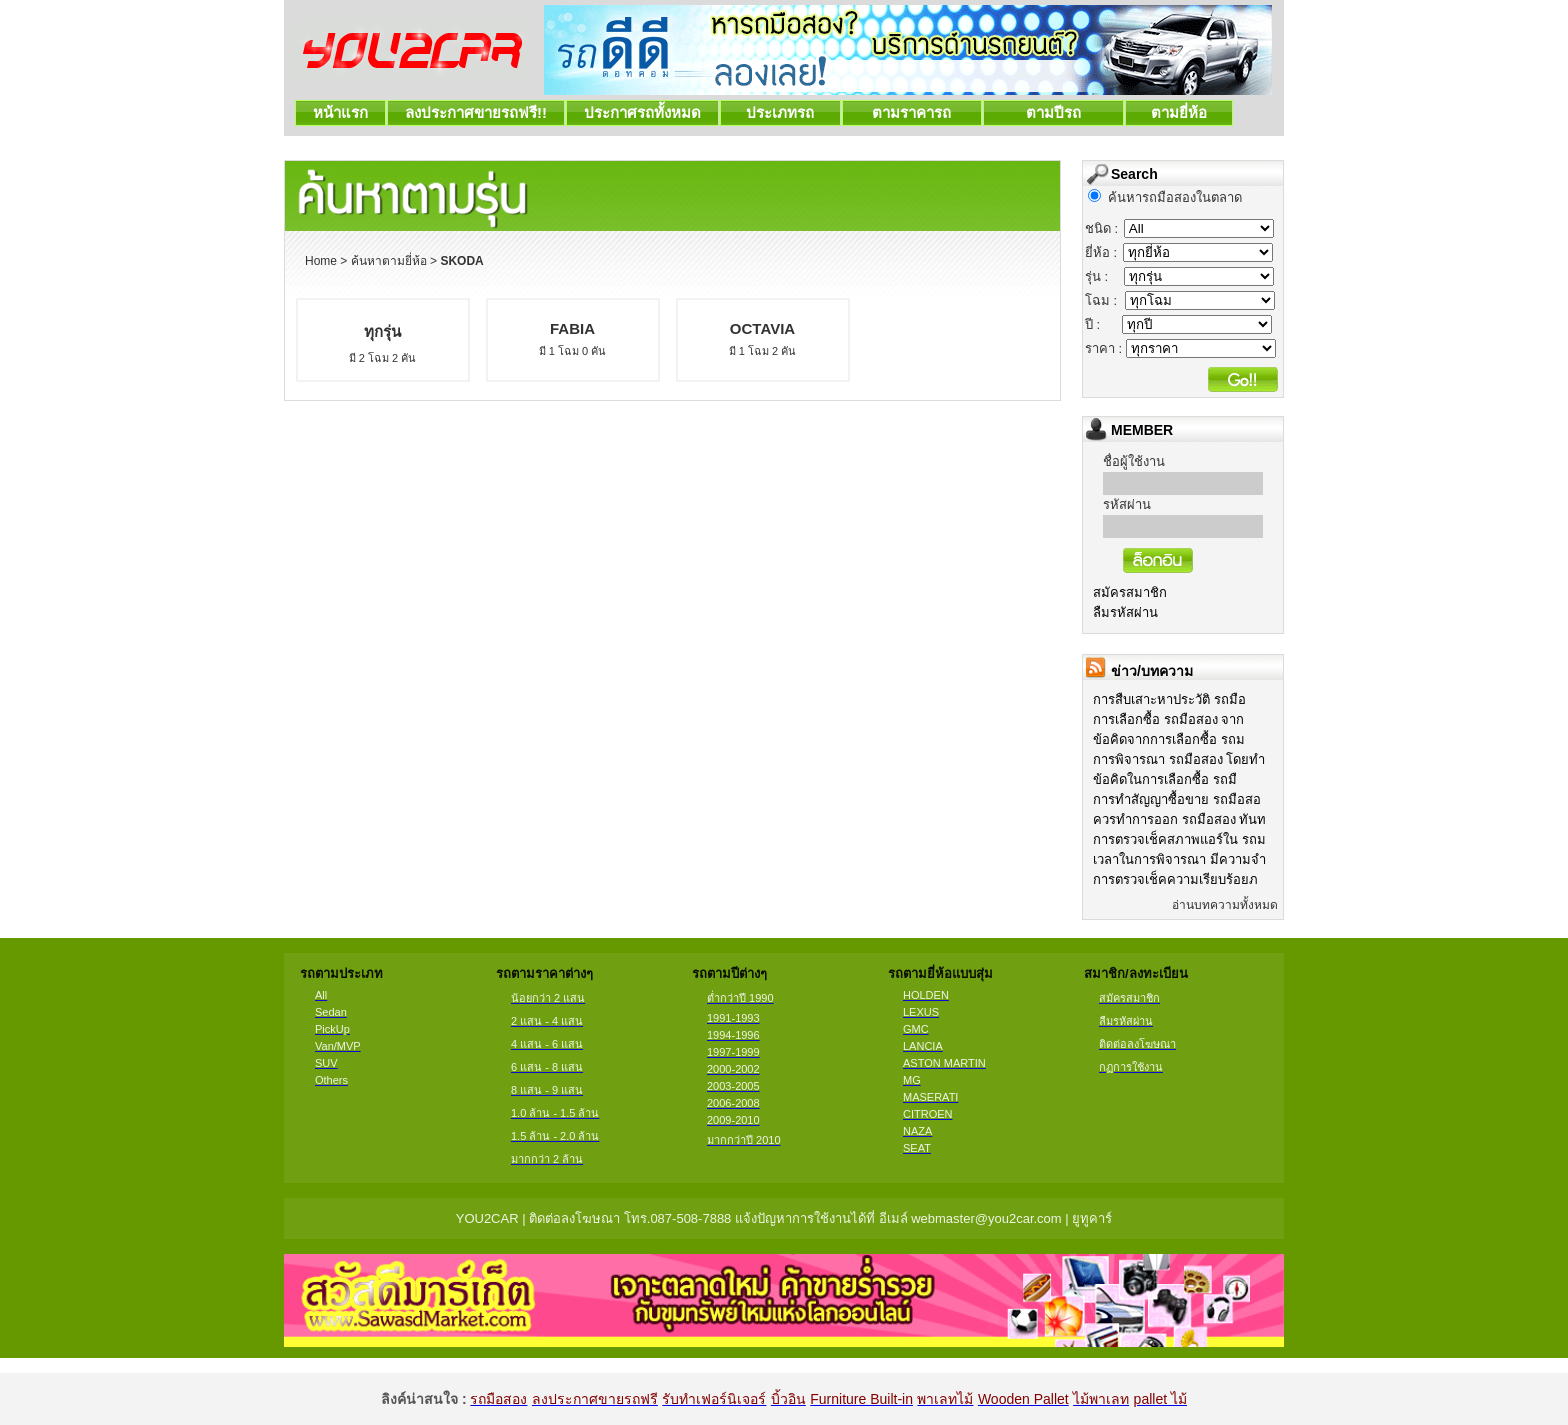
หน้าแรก (340, 112)
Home (321, 261)
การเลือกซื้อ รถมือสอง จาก (1168, 719)
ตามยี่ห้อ (1179, 112)
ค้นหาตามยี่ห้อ (389, 261)
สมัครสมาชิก (1130, 592)
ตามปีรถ (1053, 112)
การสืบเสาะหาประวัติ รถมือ (1169, 699)
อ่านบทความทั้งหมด (1225, 905)
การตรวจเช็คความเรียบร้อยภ (1175, 879)
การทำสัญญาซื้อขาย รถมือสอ (1177, 799)
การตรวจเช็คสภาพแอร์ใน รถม (1179, 839)
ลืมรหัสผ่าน (1125, 612)
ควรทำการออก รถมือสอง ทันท (1179, 819)
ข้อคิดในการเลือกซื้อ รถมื (1165, 779)
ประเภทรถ (780, 112)
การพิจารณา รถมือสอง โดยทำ (1179, 759)
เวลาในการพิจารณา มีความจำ (1179, 859)
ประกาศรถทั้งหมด (642, 112)
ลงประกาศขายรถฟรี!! (476, 112)
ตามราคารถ (912, 112)
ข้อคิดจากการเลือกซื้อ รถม (1169, 739)
